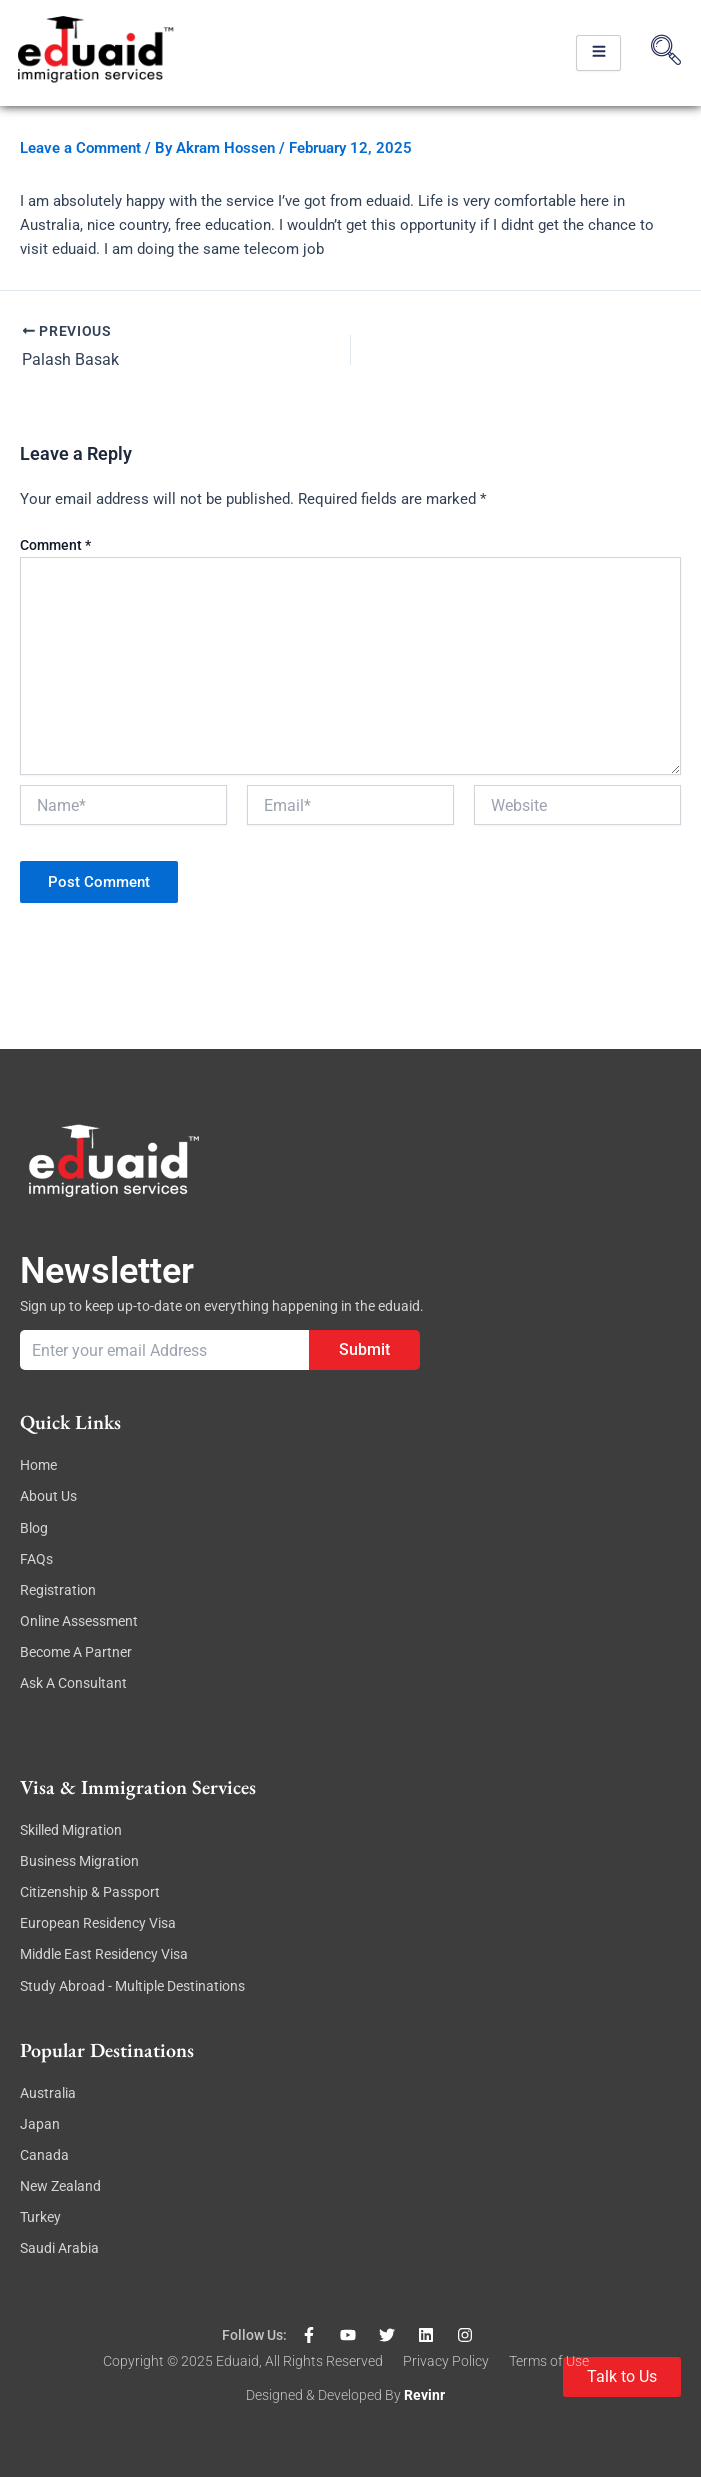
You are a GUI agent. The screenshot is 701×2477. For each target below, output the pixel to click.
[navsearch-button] (666, 53)
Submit (364, 1349)
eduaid (237, 2361)
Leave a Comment (80, 148)
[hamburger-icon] (598, 52)
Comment (55, 545)
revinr (424, 2395)
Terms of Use (549, 2361)
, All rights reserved (321, 2361)
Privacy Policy (446, 2361)
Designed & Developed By (325, 2395)
